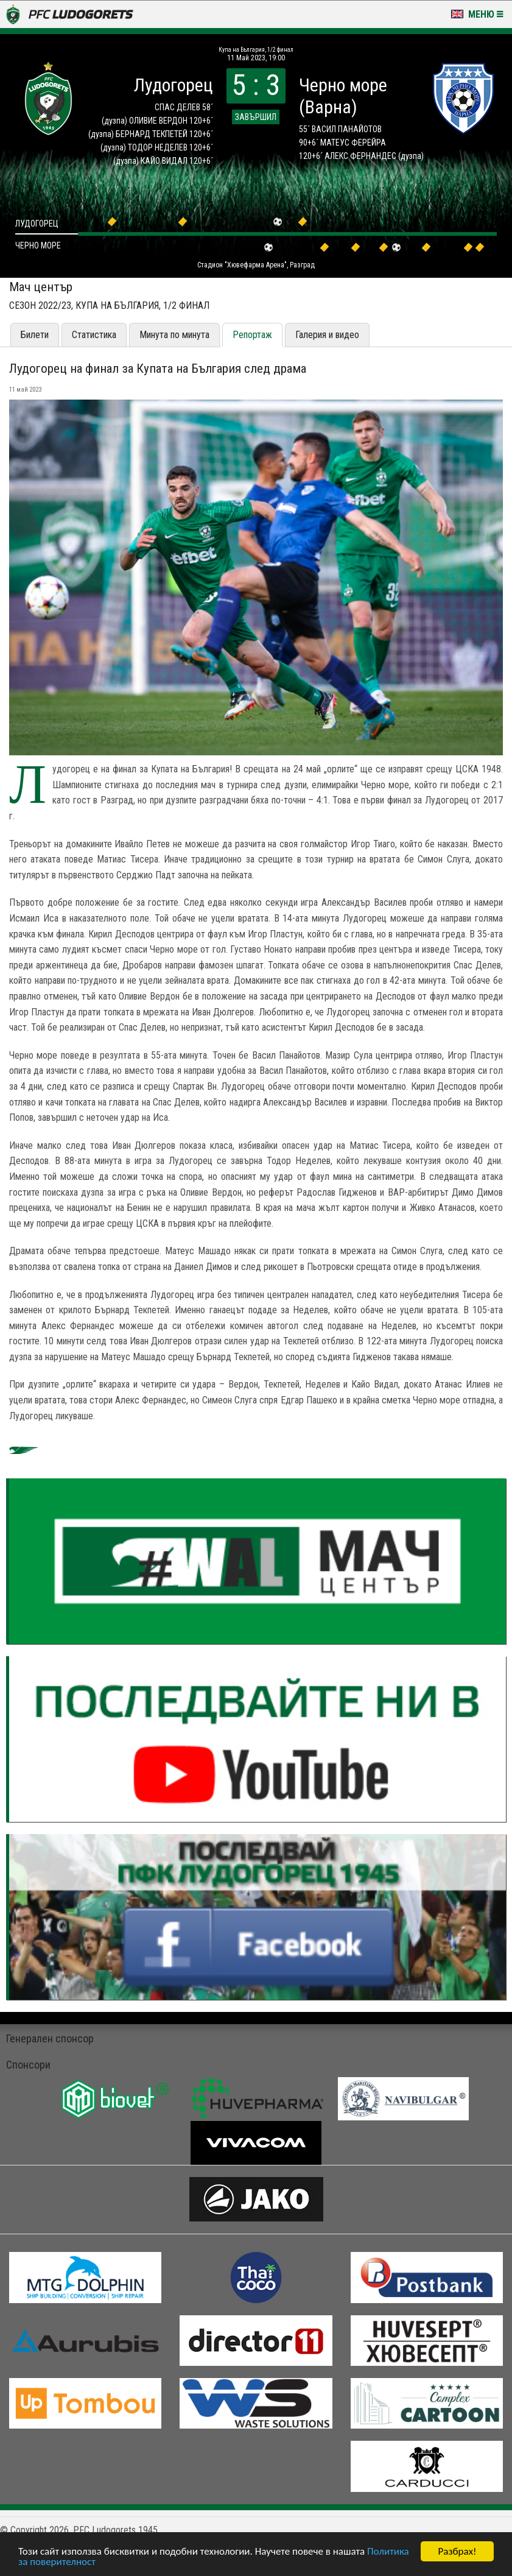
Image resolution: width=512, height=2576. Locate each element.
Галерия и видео (327, 335)
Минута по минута (174, 335)
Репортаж (252, 335)
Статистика (94, 335)
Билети (35, 335)
